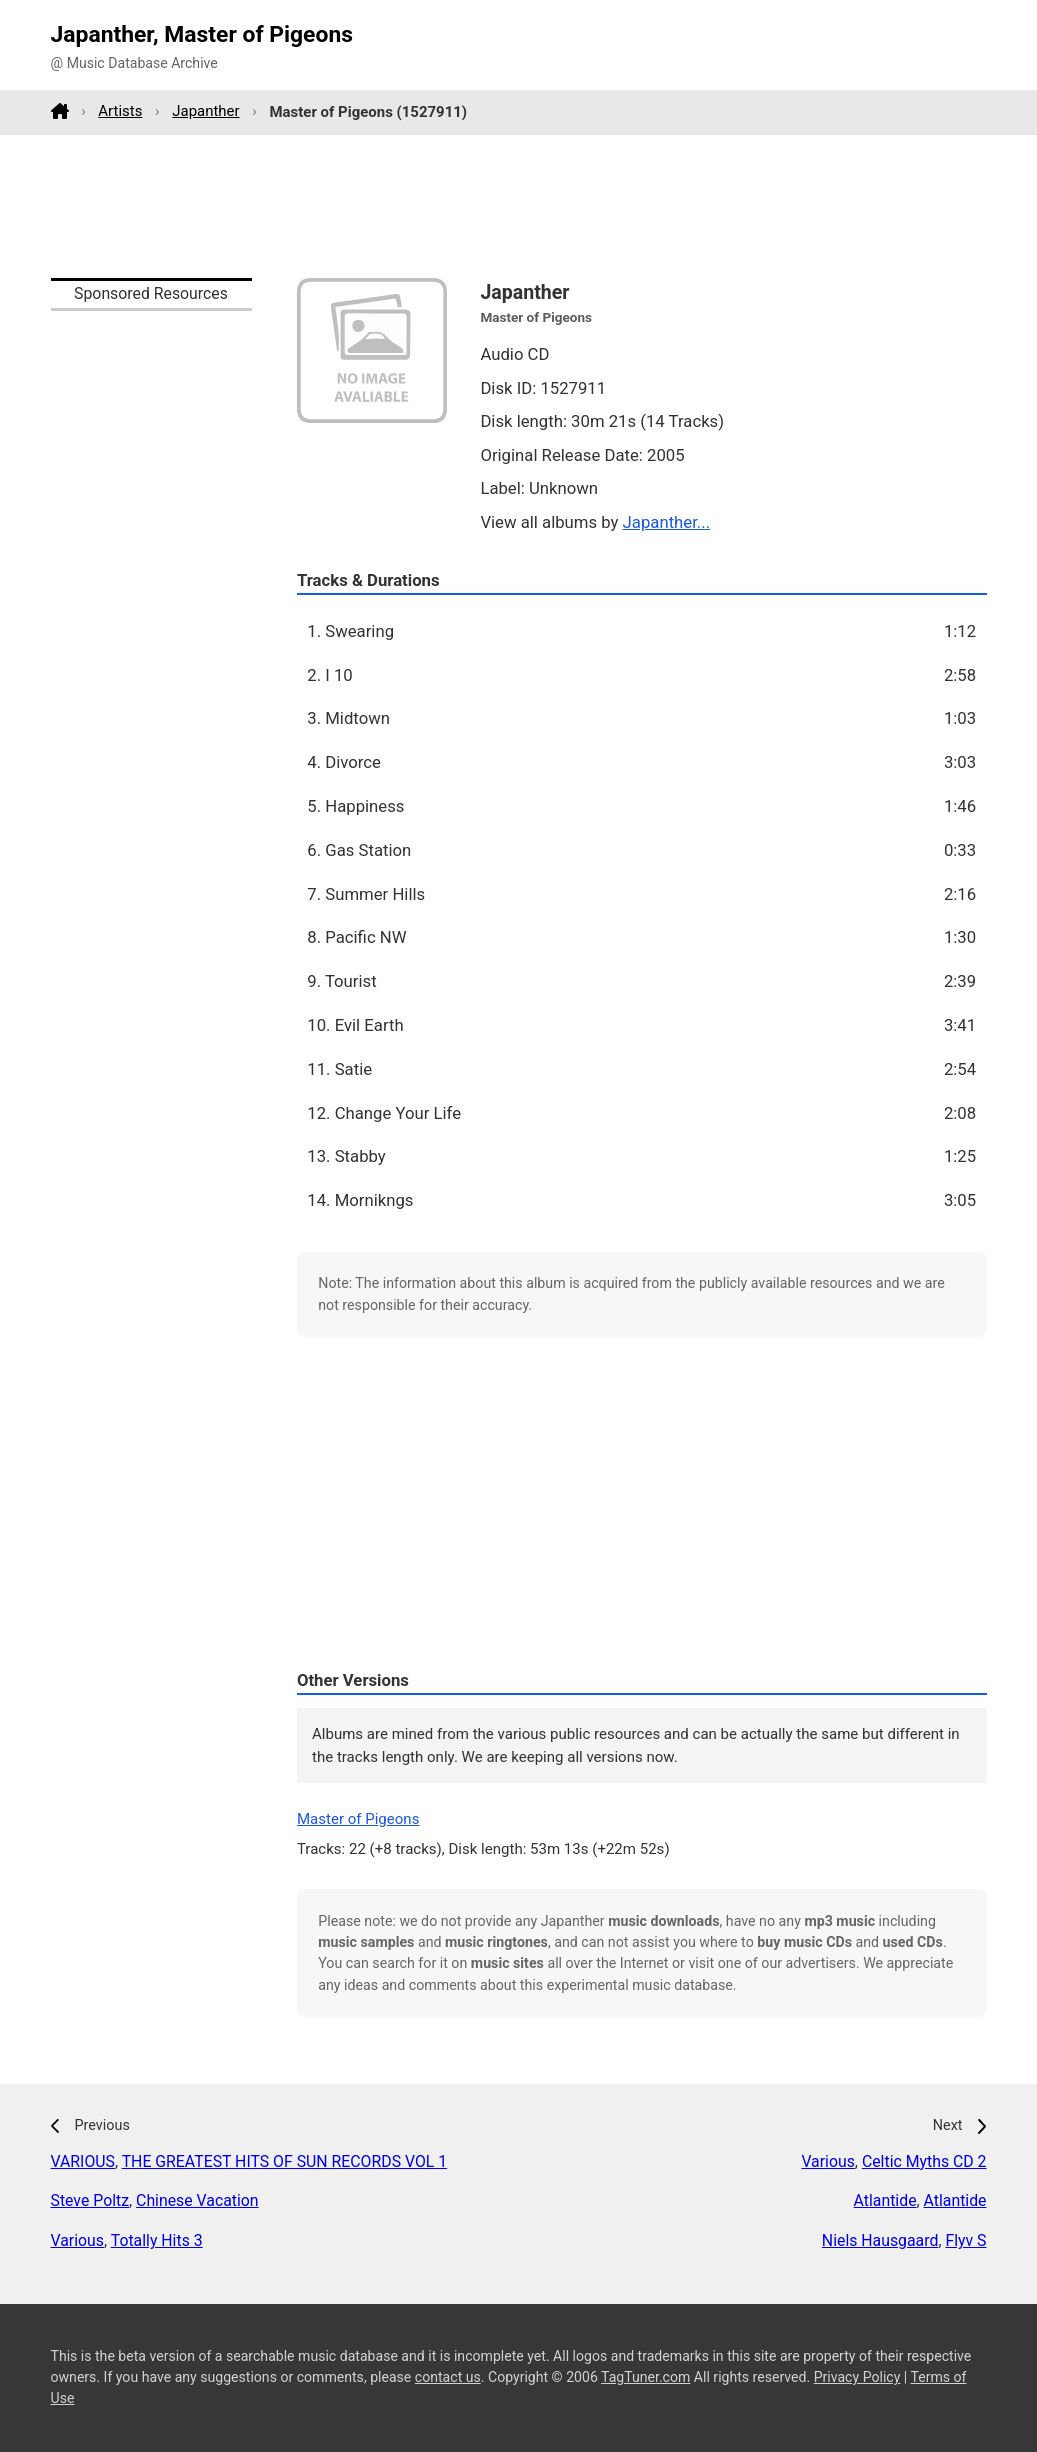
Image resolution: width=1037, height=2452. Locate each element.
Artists (120, 111)
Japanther (205, 111)
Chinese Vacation (197, 2200)
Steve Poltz (90, 2200)
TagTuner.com (645, 2377)
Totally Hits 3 (157, 2240)
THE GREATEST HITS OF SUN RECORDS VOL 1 (285, 2161)
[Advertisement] (519, 206)
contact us (448, 2377)
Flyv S (965, 2240)
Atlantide (885, 2200)
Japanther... (666, 522)
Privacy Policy (857, 2377)
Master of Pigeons (358, 1819)
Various (77, 2240)
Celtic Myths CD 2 (924, 2161)
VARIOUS (83, 2161)
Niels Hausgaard (880, 2240)
